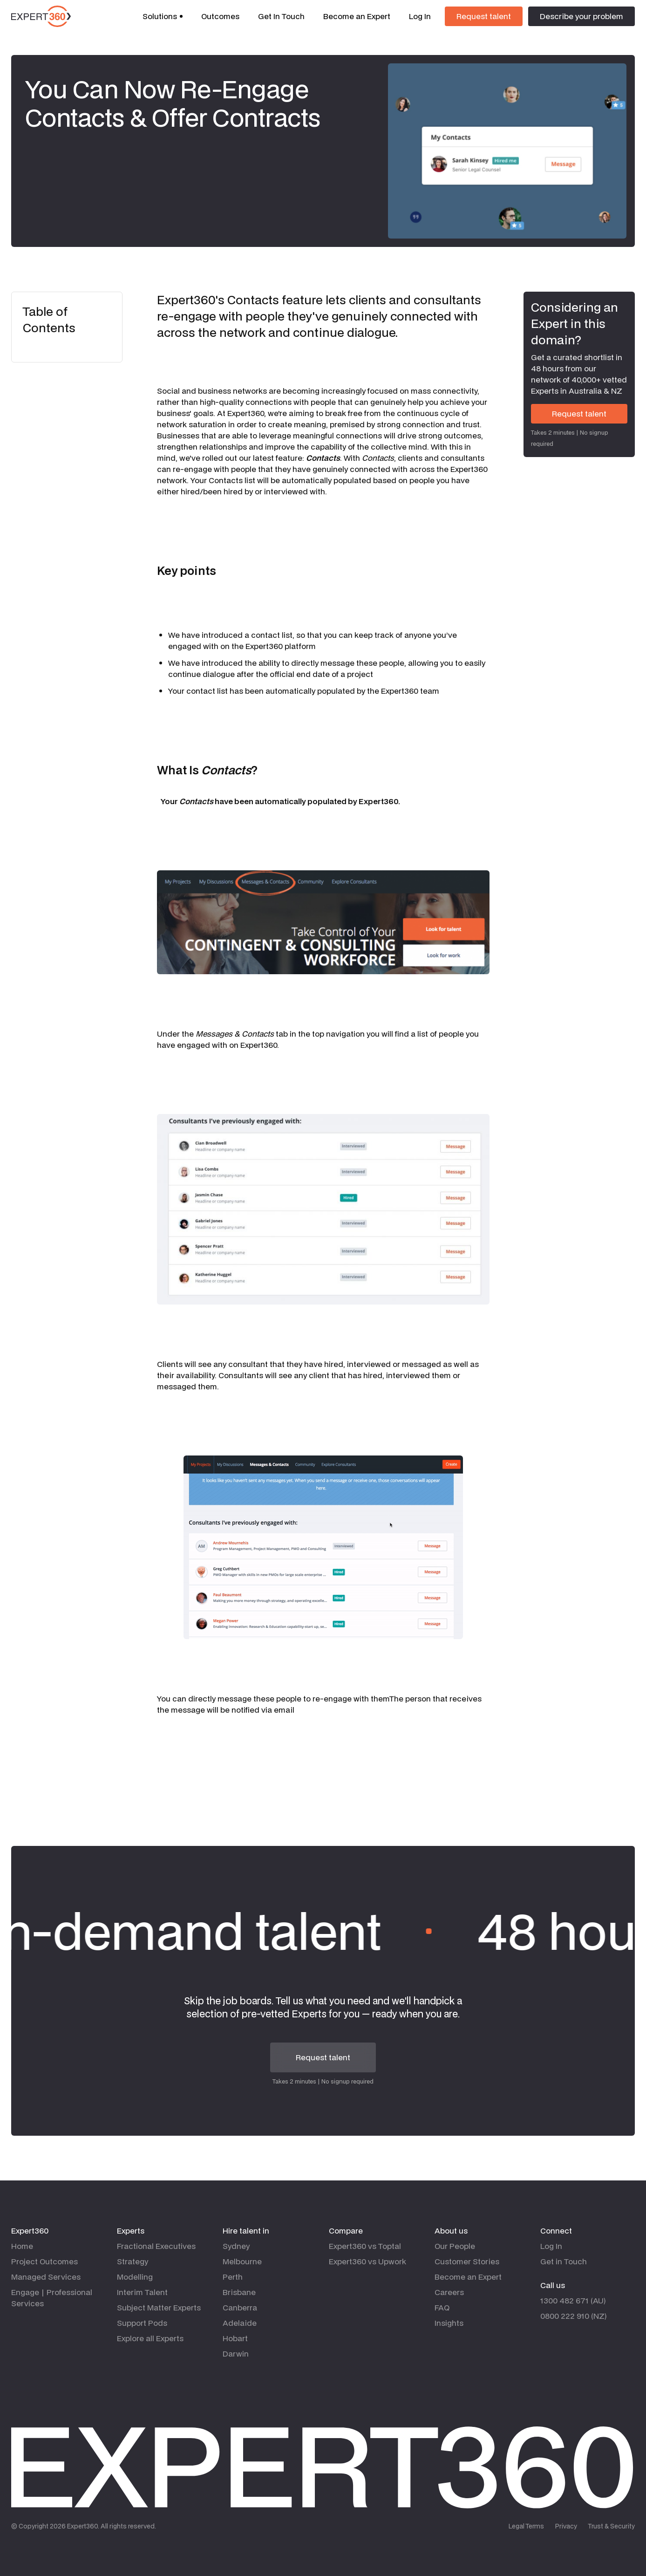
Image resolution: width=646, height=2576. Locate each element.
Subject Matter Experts (159, 2307)
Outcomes (220, 16)
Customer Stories (467, 2261)
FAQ (442, 2307)
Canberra (240, 2307)
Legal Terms (526, 2526)
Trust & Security (611, 2526)
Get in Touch (563, 2261)
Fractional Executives (156, 2246)
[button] (162, 16)
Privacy (566, 2526)
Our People (455, 2246)
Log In (420, 16)
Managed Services (46, 2276)
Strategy (132, 2261)
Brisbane (239, 2292)
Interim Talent (142, 2292)
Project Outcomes (44, 2261)
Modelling (135, 2276)
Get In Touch (281, 16)
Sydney (236, 2246)
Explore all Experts (150, 2338)
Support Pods (142, 2322)
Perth (233, 2276)
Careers (449, 2292)
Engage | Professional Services (51, 2298)
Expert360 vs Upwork (367, 2261)
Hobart (235, 2338)
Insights (449, 2322)
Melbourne (242, 2261)
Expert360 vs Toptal (365, 2246)
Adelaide (240, 2322)
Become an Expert (356, 16)
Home (22, 2246)
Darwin (236, 2353)
